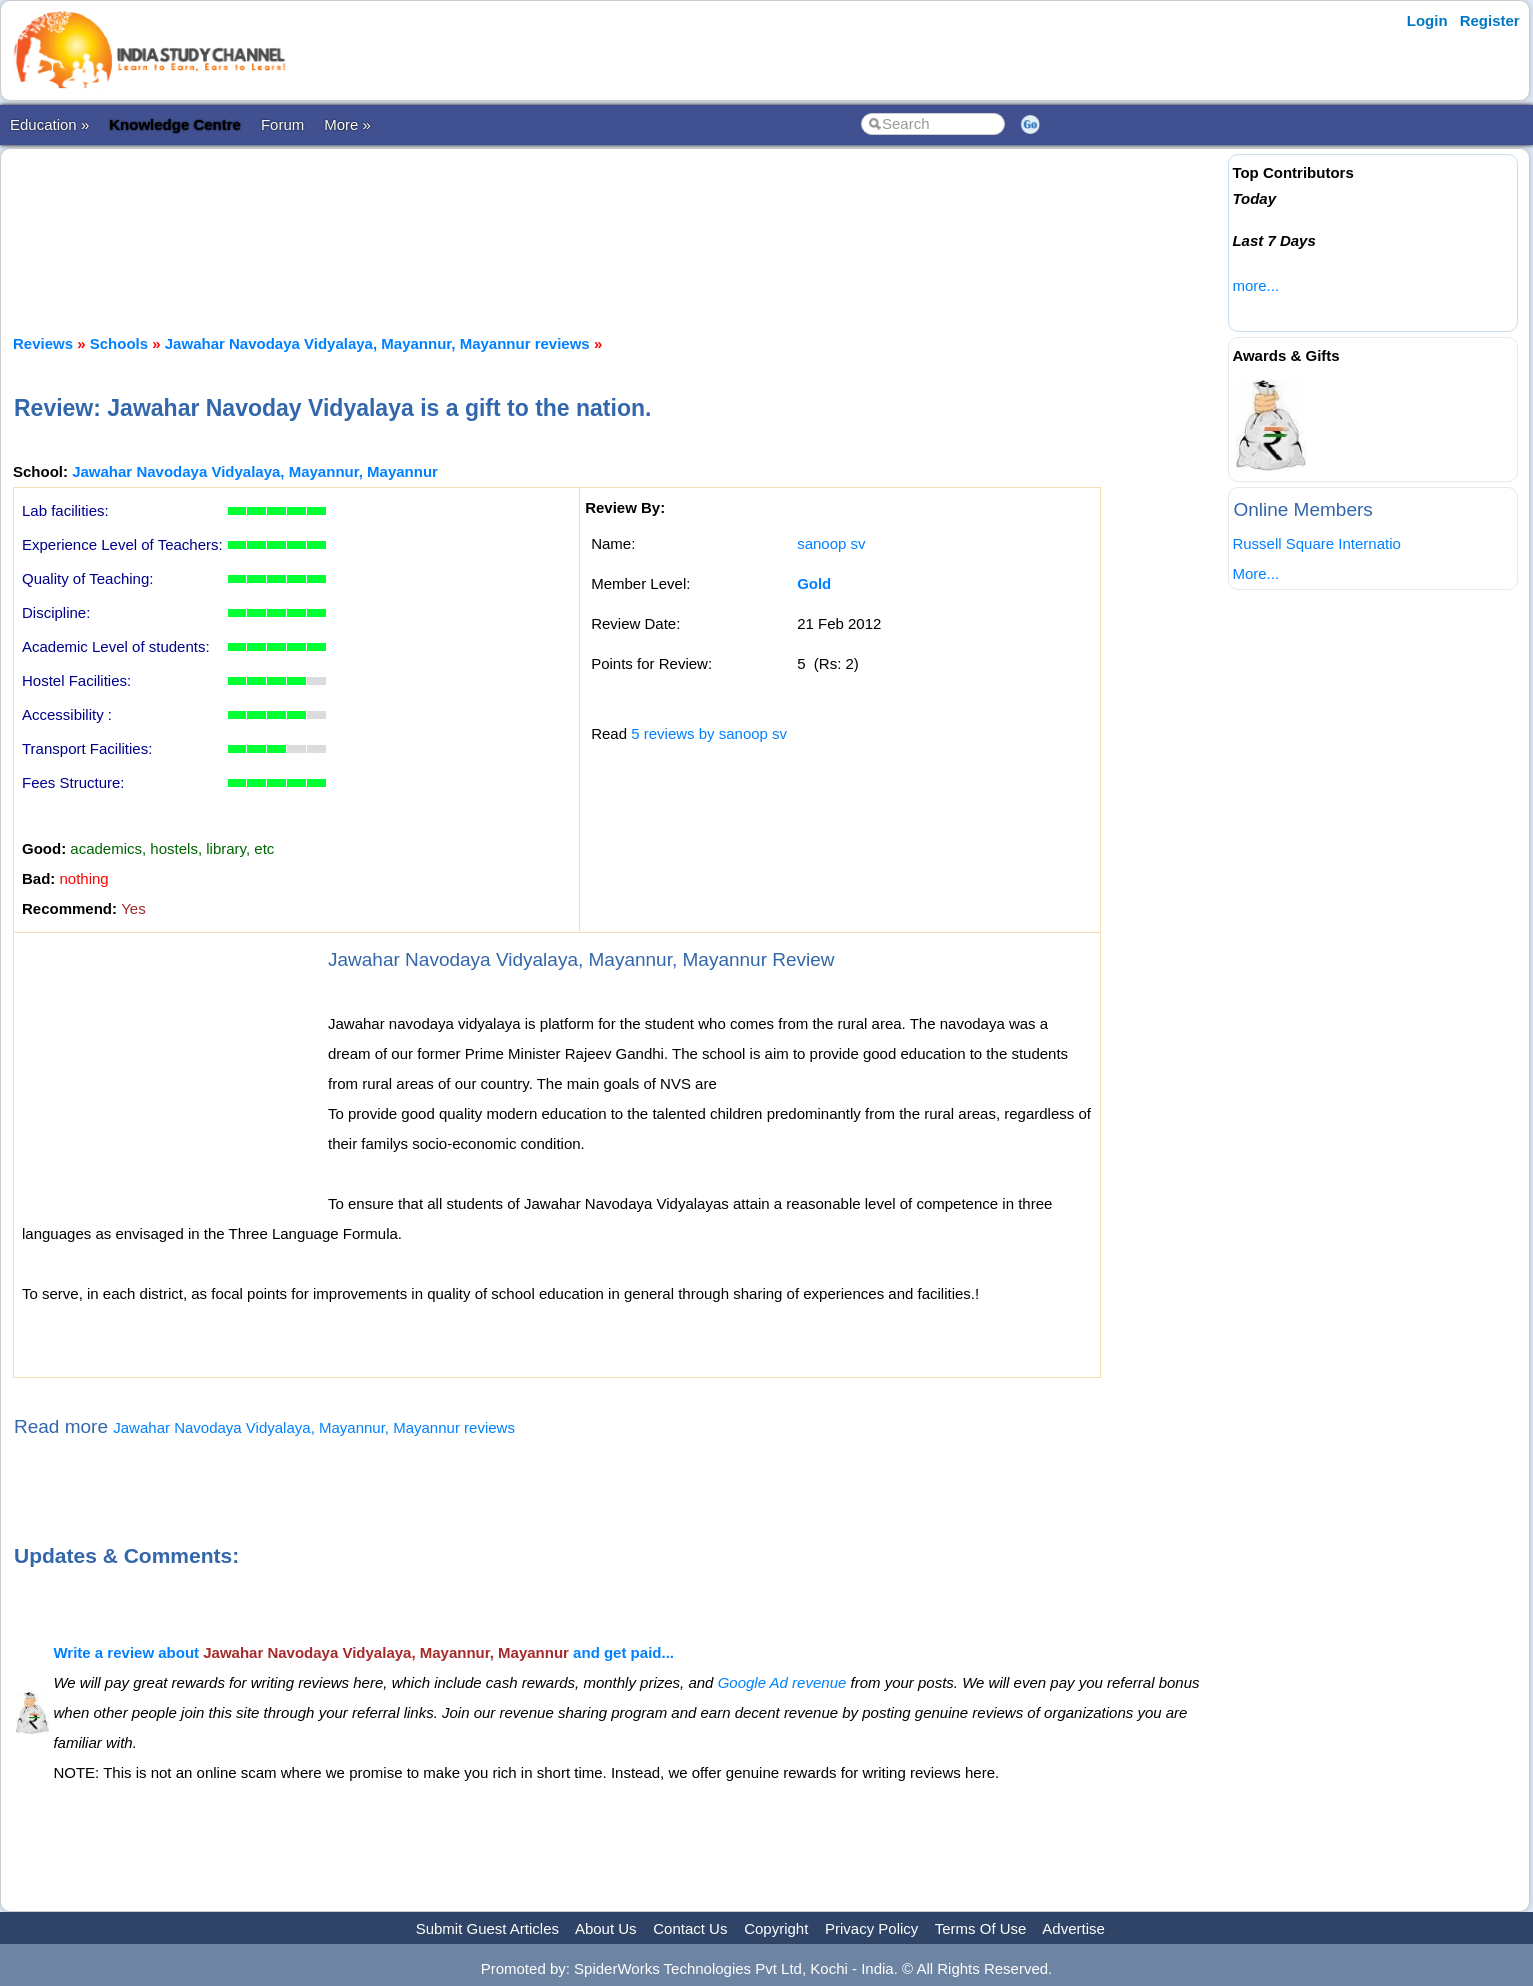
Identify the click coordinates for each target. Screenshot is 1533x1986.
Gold (814, 583)
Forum (282, 124)
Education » (49, 124)
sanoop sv (831, 543)
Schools (119, 343)
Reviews (43, 343)
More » (347, 124)
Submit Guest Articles (487, 1928)
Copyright (776, 1928)
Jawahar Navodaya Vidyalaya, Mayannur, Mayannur (255, 471)
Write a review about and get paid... (363, 1652)
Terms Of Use (981, 1928)
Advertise (1073, 1928)
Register (1490, 20)
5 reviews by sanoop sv (709, 733)
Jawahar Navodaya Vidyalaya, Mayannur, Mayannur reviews (377, 343)
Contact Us (690, 1928)
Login (1427, 20)
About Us (606, 1928)
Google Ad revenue (782, 1682)
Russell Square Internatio (1316, 543)
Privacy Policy (871, 1928)
